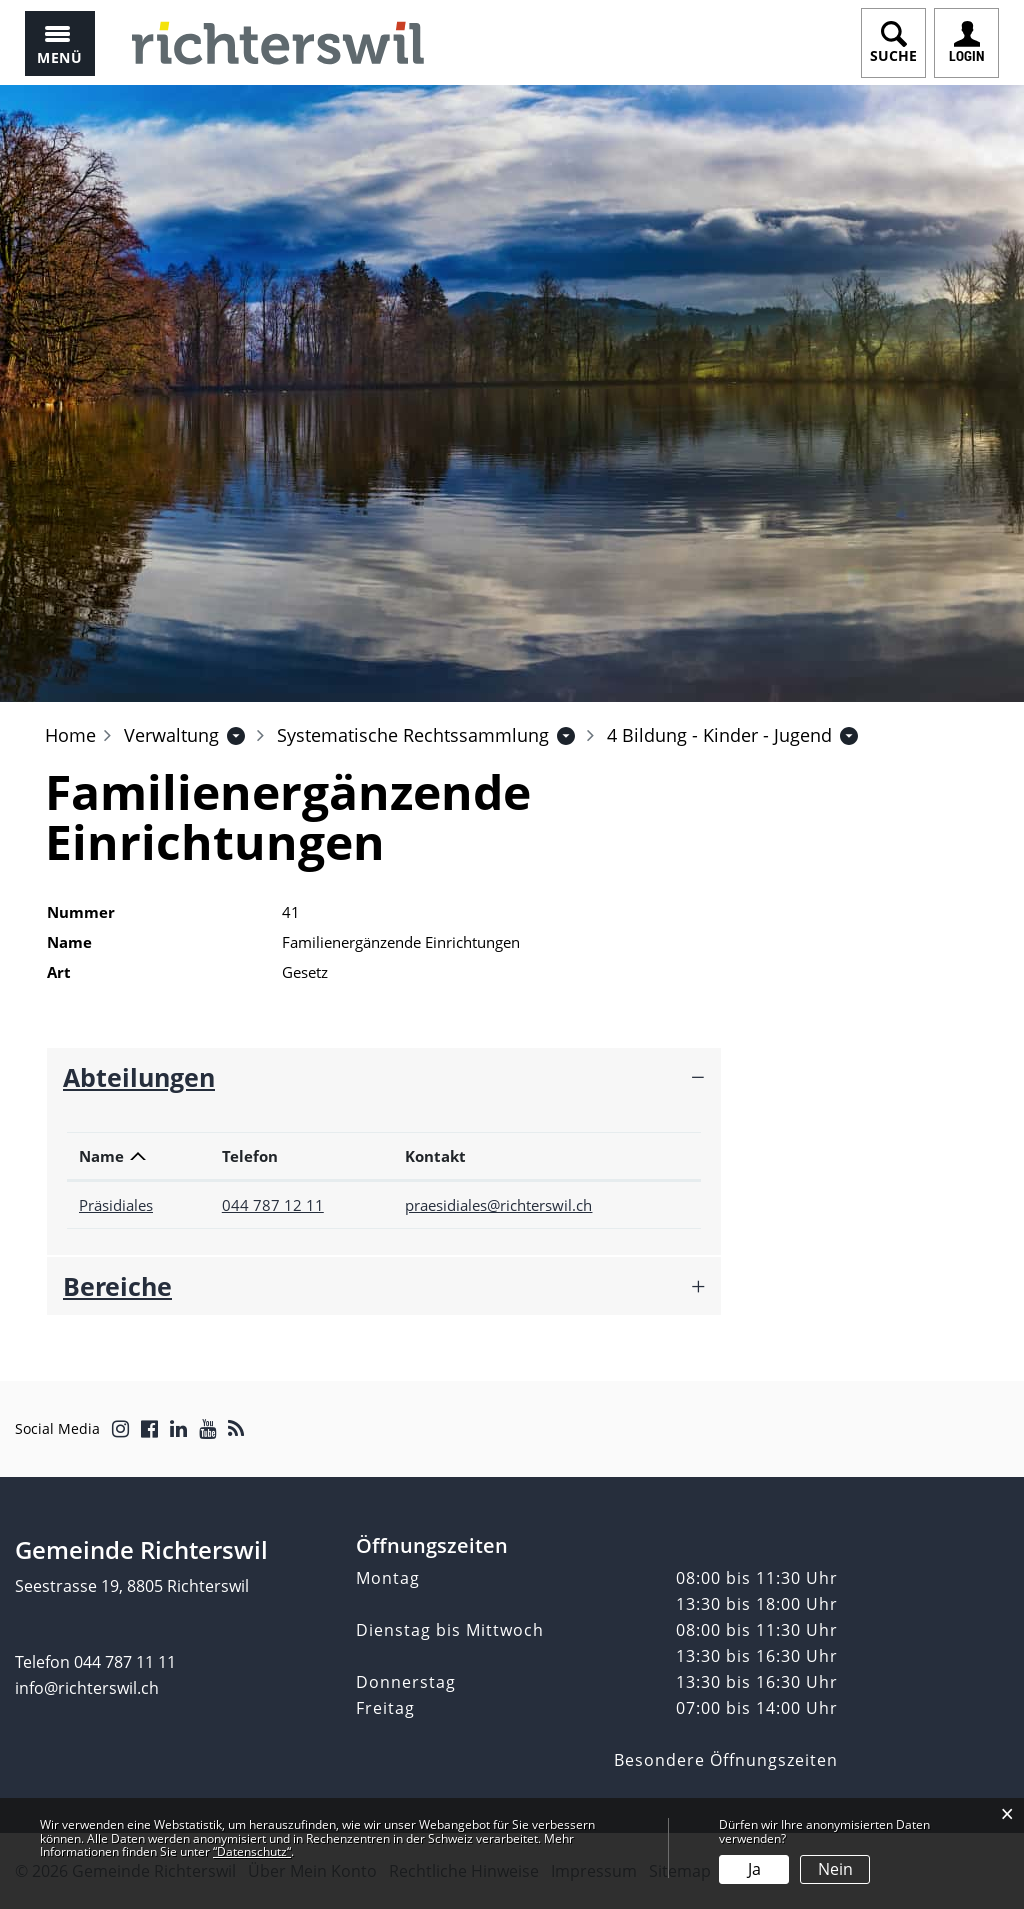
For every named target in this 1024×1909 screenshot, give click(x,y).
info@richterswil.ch (87, 1688)
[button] (171, 735)
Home (70, 735)
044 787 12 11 (273, 1205)
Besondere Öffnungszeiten (726, 1760)
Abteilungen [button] (139, 1077)
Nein (835, 1869)
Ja (754, 1869)
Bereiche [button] (117, 1286)
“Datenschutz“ (252, 1851)
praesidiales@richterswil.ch (498, 1205)
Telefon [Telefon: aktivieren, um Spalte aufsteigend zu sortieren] (250, 1156)
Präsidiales (116, 1205)
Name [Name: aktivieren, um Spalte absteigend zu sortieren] (101, 1156)
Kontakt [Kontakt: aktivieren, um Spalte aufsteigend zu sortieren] (435, 1156)
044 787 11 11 (125, 1662)
